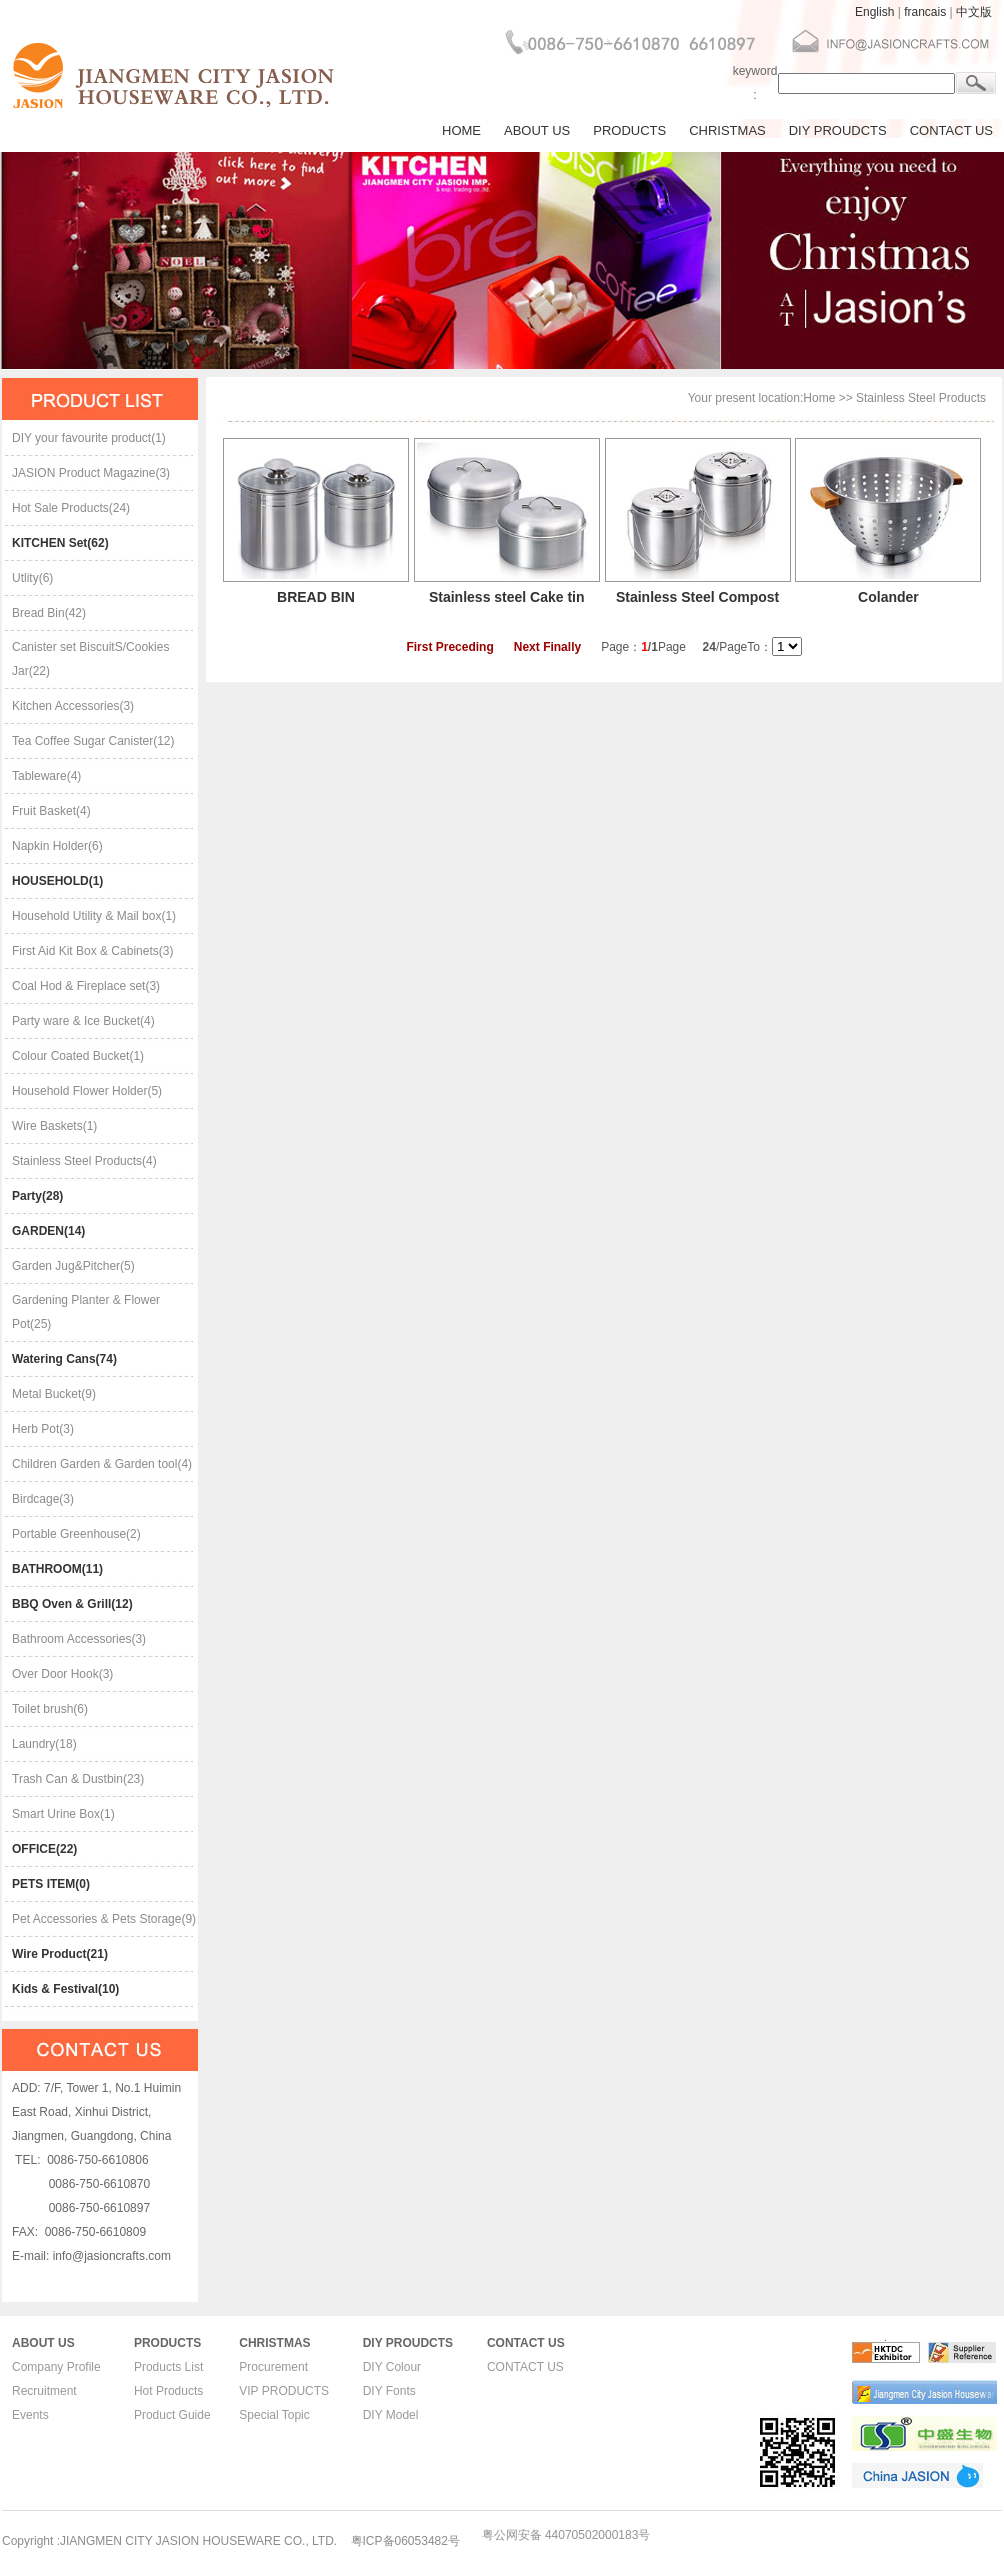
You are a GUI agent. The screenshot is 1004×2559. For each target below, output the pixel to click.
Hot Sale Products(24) (71, 508)
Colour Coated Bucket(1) (78, 1056)
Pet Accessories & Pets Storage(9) (104, 1919)
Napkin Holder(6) (57, 846)
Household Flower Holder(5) (87, 1091)
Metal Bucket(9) (54, 1394)
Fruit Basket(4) (51, 811)
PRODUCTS (629, 130)
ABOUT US (537, 130)
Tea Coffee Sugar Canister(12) (93, 741)
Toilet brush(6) (50, 1709)
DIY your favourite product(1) (89, 438)
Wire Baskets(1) (54, 1126)
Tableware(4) (46, 776)
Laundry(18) (44, 1744)
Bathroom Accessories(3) (79, 1639)
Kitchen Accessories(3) (73, 706)
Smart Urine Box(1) (63, 1814)
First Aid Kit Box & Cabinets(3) (92, 951)
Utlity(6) (32, 578)
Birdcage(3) (43, 1499)
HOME (461, 130)
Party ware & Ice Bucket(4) (83, 1021)
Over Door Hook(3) (62, 1674)
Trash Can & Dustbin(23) (78, 1779)
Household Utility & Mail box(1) (94, 916)
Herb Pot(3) (43, 1429)
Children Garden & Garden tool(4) (102, 1464)
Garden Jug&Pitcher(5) (73, 1266)
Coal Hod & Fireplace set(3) (86, 986)
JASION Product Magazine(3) (91, 473)
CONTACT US (951, 130)
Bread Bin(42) (49, 613)
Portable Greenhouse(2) (76, 1534)
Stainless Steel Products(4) (84, 1161)
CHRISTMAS (727, 130)
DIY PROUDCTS (838, 130)
